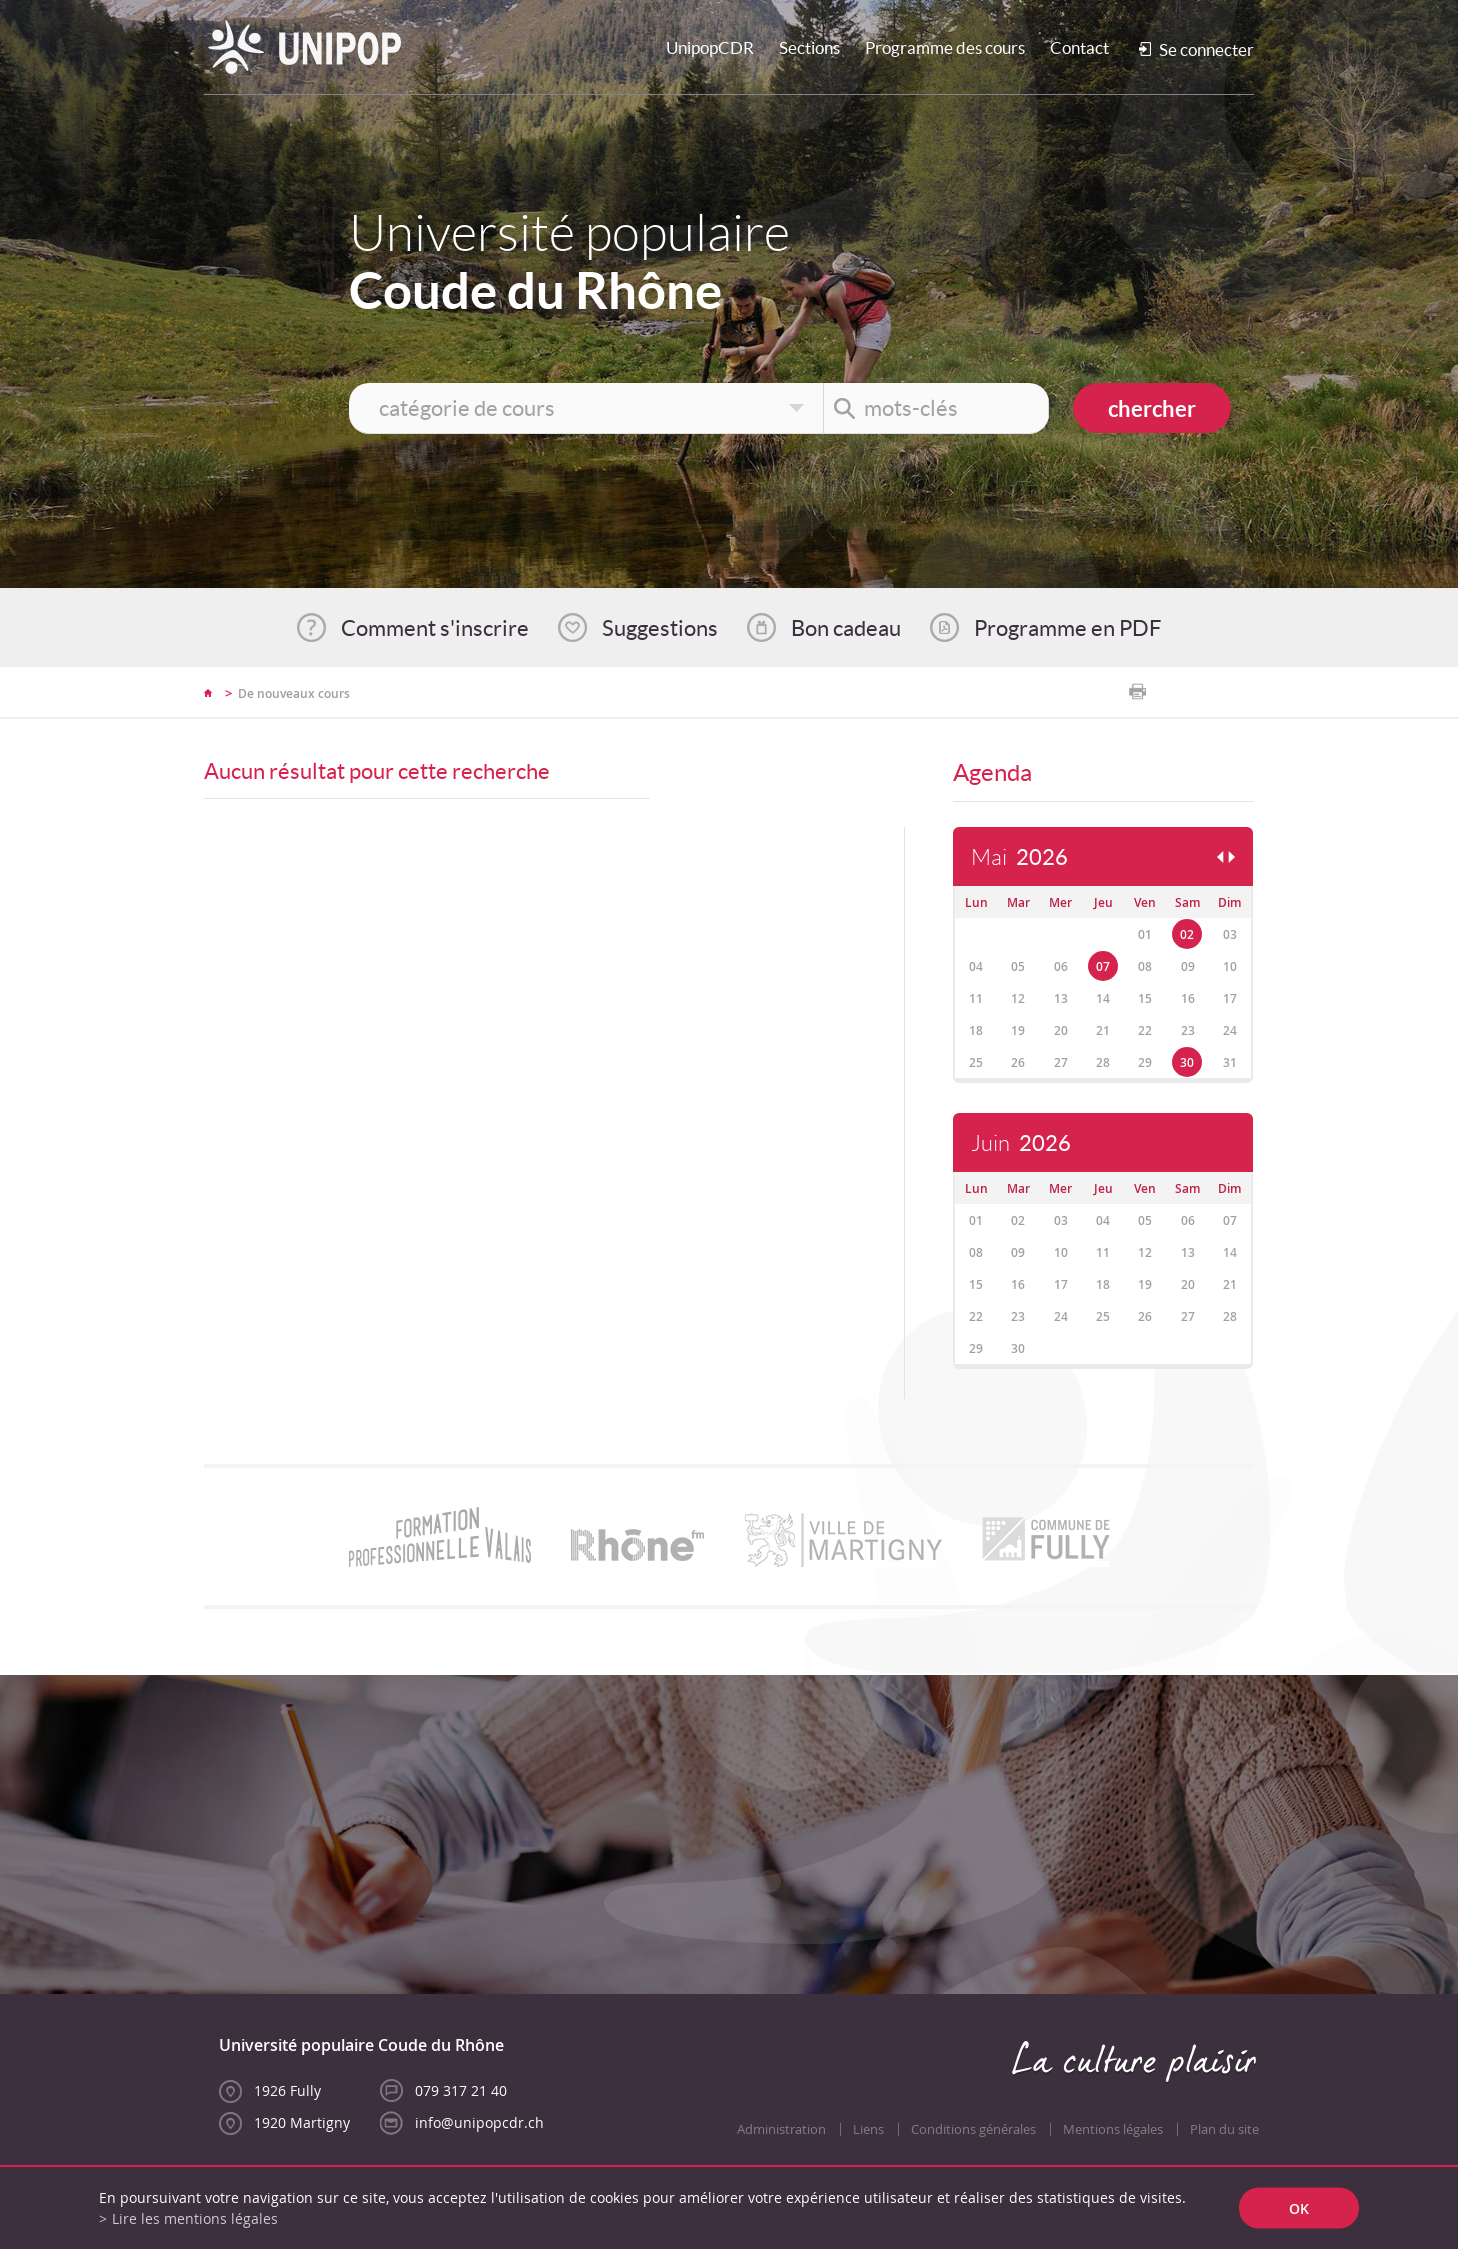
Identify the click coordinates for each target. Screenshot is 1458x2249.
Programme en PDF (1067, 628)
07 (1103, 966)
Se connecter (1206, 49)
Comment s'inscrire (435, 628)
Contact (1079, 47)
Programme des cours (945, 47)
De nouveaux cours (294, 693)
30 (1187, 1062)
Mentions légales (1113, 2129)
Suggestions (660, 628)
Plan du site (1224, 2129)
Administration (781, 2129)
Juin (1021, 1143)
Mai (1019, 857)
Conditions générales (973, 2129)
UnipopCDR (710, 47)
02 (1187, 934)
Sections (809, 47)
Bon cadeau (846, 628)
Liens (868, 2129)
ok (1299, 2208)
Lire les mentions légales (195, 2218)
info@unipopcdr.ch (479, 2122)
